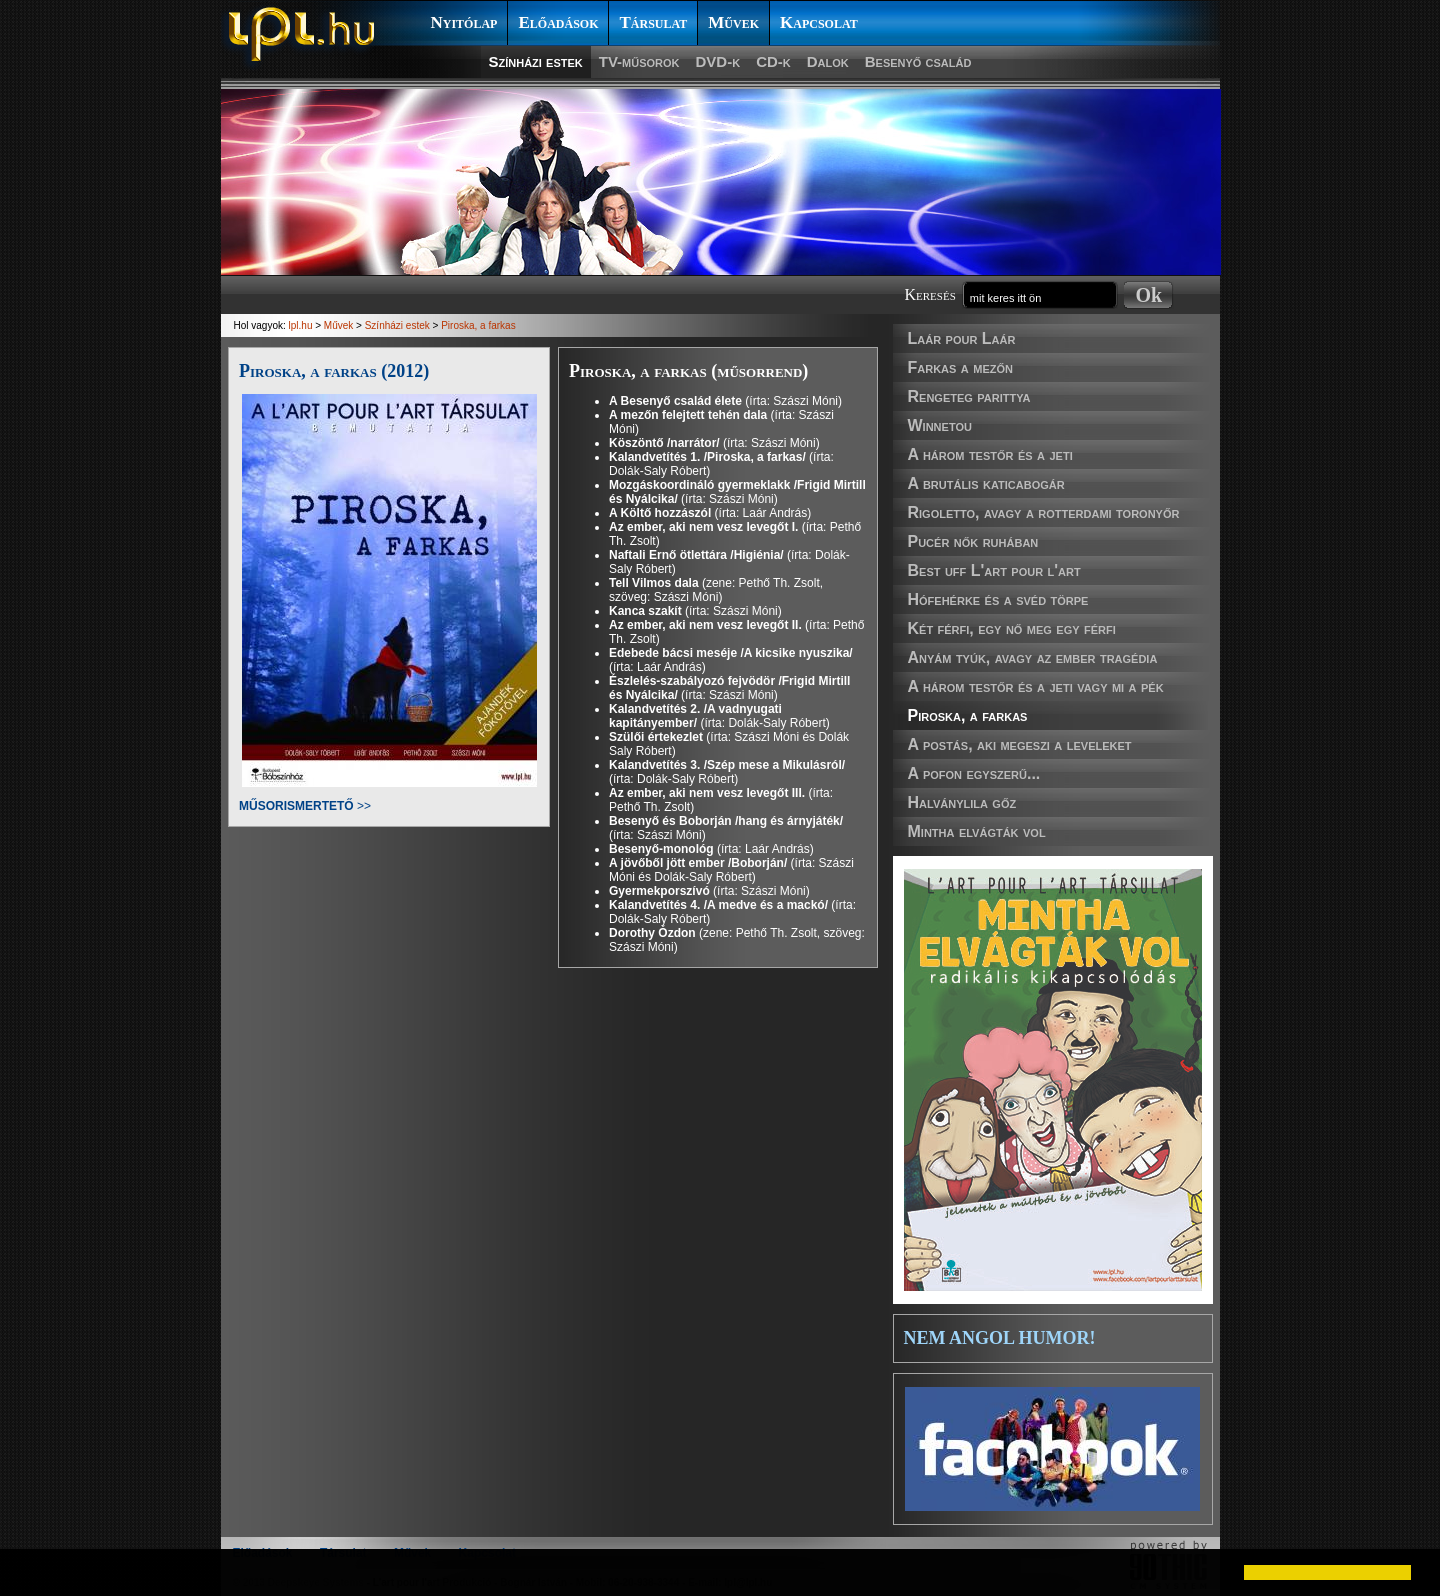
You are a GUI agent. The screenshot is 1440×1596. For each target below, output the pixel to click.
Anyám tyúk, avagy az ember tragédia (1033, 657)
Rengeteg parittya (969, 396)
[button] (32, 1572)
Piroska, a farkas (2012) (334, 371)
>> (305, 806)
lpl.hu (301, 325)
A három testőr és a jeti (990, 454)
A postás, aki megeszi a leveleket (1020, 744)
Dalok (828, 61)
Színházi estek (536, 61)
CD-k (773, 61)
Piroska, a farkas (968, 715)
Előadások (558, 22)
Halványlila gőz (962, 802)
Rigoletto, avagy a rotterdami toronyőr (1044, 512)
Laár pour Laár (962, 338)
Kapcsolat (819, 22)
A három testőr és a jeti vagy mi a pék (1036, 686)
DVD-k (718, 61)
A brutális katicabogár (986, 483)
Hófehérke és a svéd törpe (998, 599)
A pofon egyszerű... (974, 773)
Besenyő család (918, 61)
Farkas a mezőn (960, 367)
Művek (733, 22)
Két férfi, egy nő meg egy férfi (1012, 628)
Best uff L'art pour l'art (994, 570)
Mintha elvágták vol (977, 831)
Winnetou (940, 425)
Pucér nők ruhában (973, 541)
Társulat (653, 22)
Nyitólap (464, 22)
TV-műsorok (639, 61)
